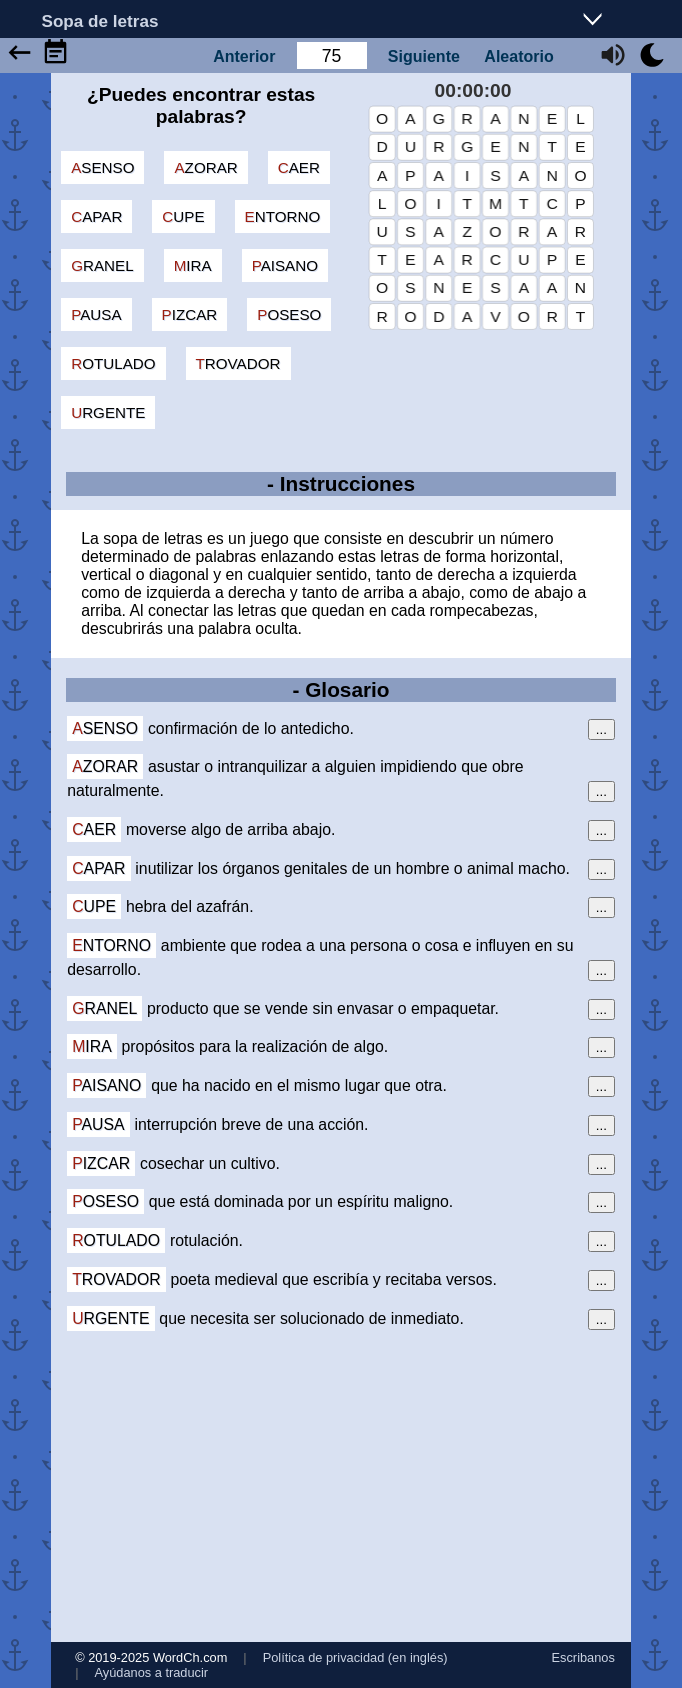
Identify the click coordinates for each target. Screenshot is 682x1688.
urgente (108, 412)
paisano (285, 265)
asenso (102, 167)
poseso (289, 314)
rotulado (113, 363)
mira (193, 265)
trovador (238, 363)
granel (102, 265)
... (601, 729)
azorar (205, 167)
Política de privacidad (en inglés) (355, 1657)
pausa (96, 314)
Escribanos (583, 1657)
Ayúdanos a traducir (151, 1672)
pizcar (190, 314)
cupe (183, 216)
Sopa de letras (100, 20)
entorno (283, 216)
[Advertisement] (341, 1486)
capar (96, 216)
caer (299, 167)
